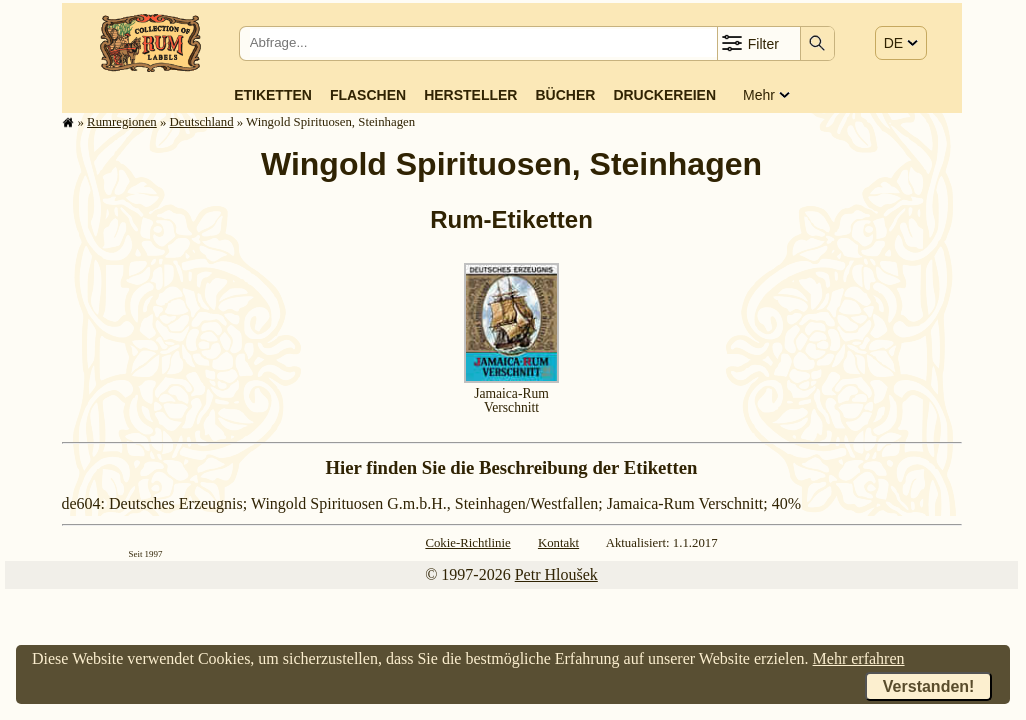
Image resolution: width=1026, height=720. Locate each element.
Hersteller (470, 95)
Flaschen (368, 95)
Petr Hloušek (556, 574)
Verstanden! (929, 686)
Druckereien (664, 95)
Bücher (565, 95)
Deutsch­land (202, 122)
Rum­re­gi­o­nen (122, 122)
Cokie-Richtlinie (467, 543)
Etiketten (273, 95)
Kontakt (558, 543)
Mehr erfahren (859, 658)
